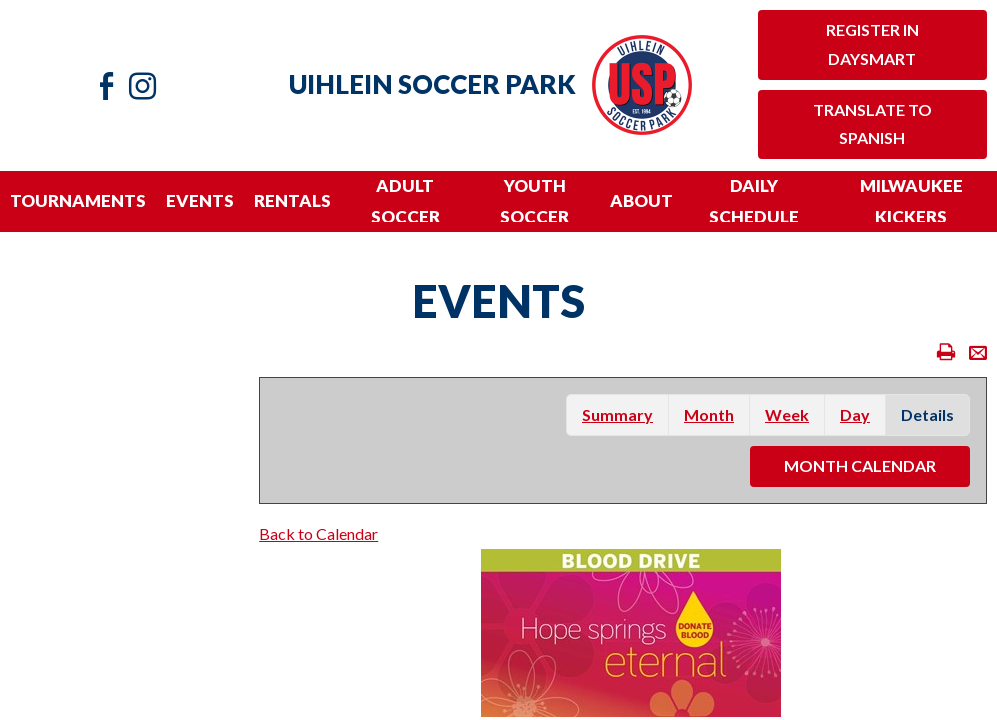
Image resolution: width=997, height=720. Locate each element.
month (709, 414)
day (855, 414)
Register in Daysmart (872, 44)
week (787, 414)
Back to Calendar (318, 533)
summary (617, 414)
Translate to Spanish (872, 124)
